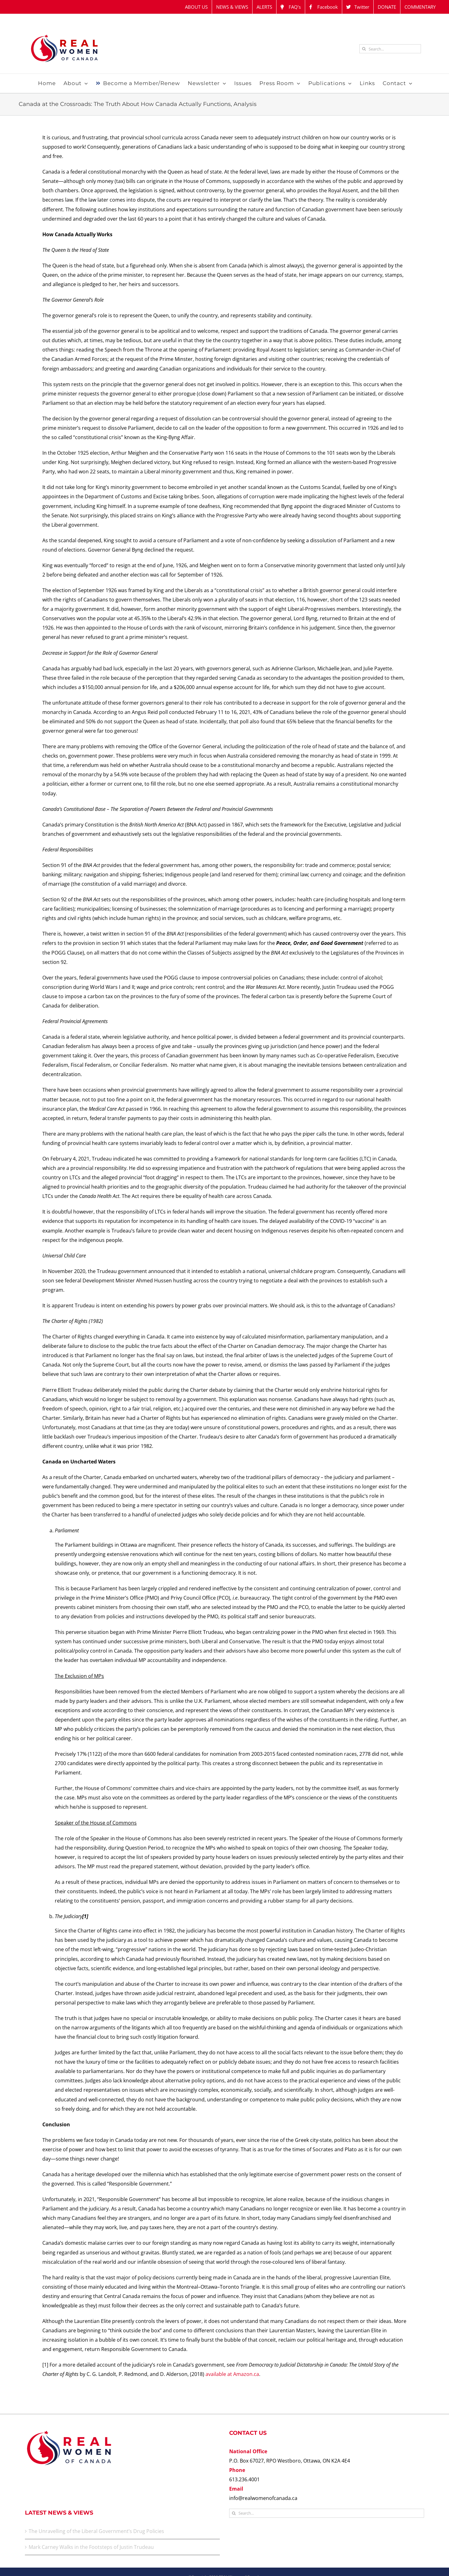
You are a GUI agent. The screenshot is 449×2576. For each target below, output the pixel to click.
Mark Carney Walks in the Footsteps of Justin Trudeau (91, 2547)
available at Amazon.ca (232, 2374)
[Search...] (390, 48)
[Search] (363, 48)
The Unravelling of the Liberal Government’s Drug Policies (96, 2531)
